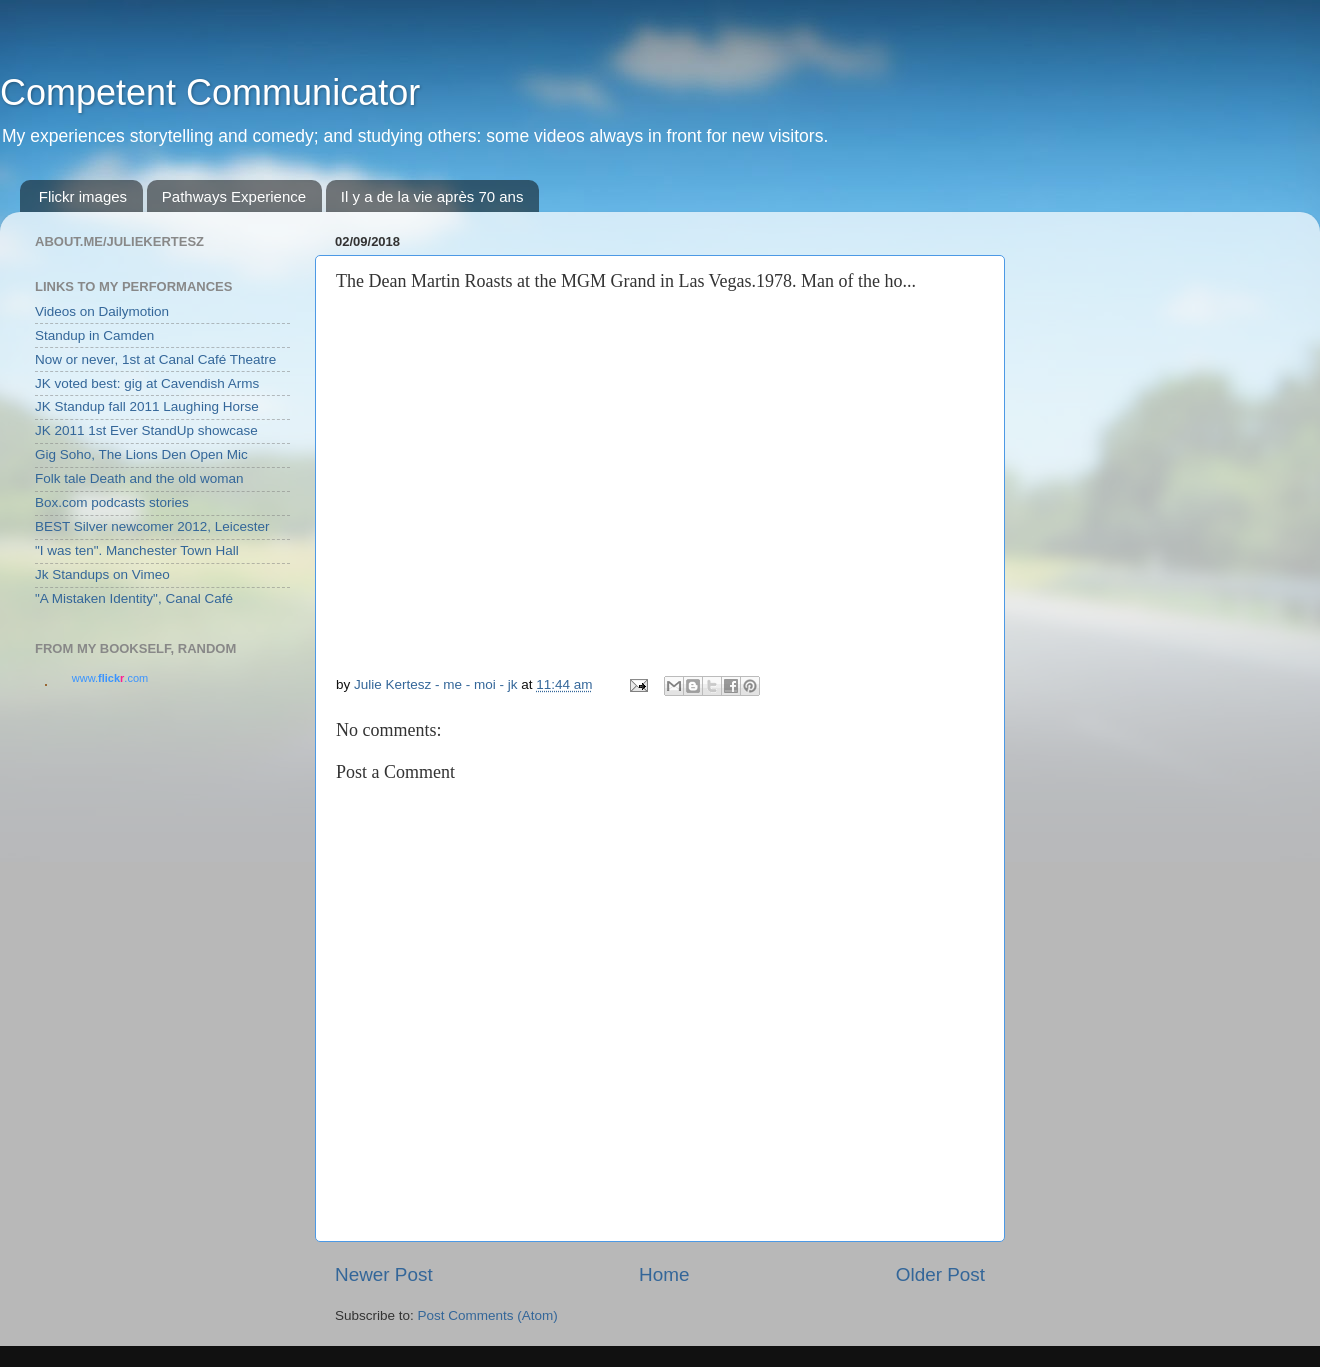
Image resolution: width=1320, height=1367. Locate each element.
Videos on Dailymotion (102, 311)
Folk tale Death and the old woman (139, 478)
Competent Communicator (210, 92)
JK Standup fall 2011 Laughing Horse (147, 406)
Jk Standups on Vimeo (102, 574)
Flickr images (83, 196)
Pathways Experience (234, 196)
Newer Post (384, 1274)
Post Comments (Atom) (488, 1315)
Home (664, 1274)
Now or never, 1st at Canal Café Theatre (155, 359)
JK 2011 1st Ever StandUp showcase (146, 430)
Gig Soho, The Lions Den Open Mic (141, 454)
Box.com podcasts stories (112, 502)
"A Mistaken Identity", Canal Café (134, 598)
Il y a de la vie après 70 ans (432, 196)
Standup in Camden (94, 335)
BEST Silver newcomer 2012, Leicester (152, 526)
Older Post (940, 1274)
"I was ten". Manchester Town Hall (137, 550)
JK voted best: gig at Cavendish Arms (147, 383)
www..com (110, 678)
